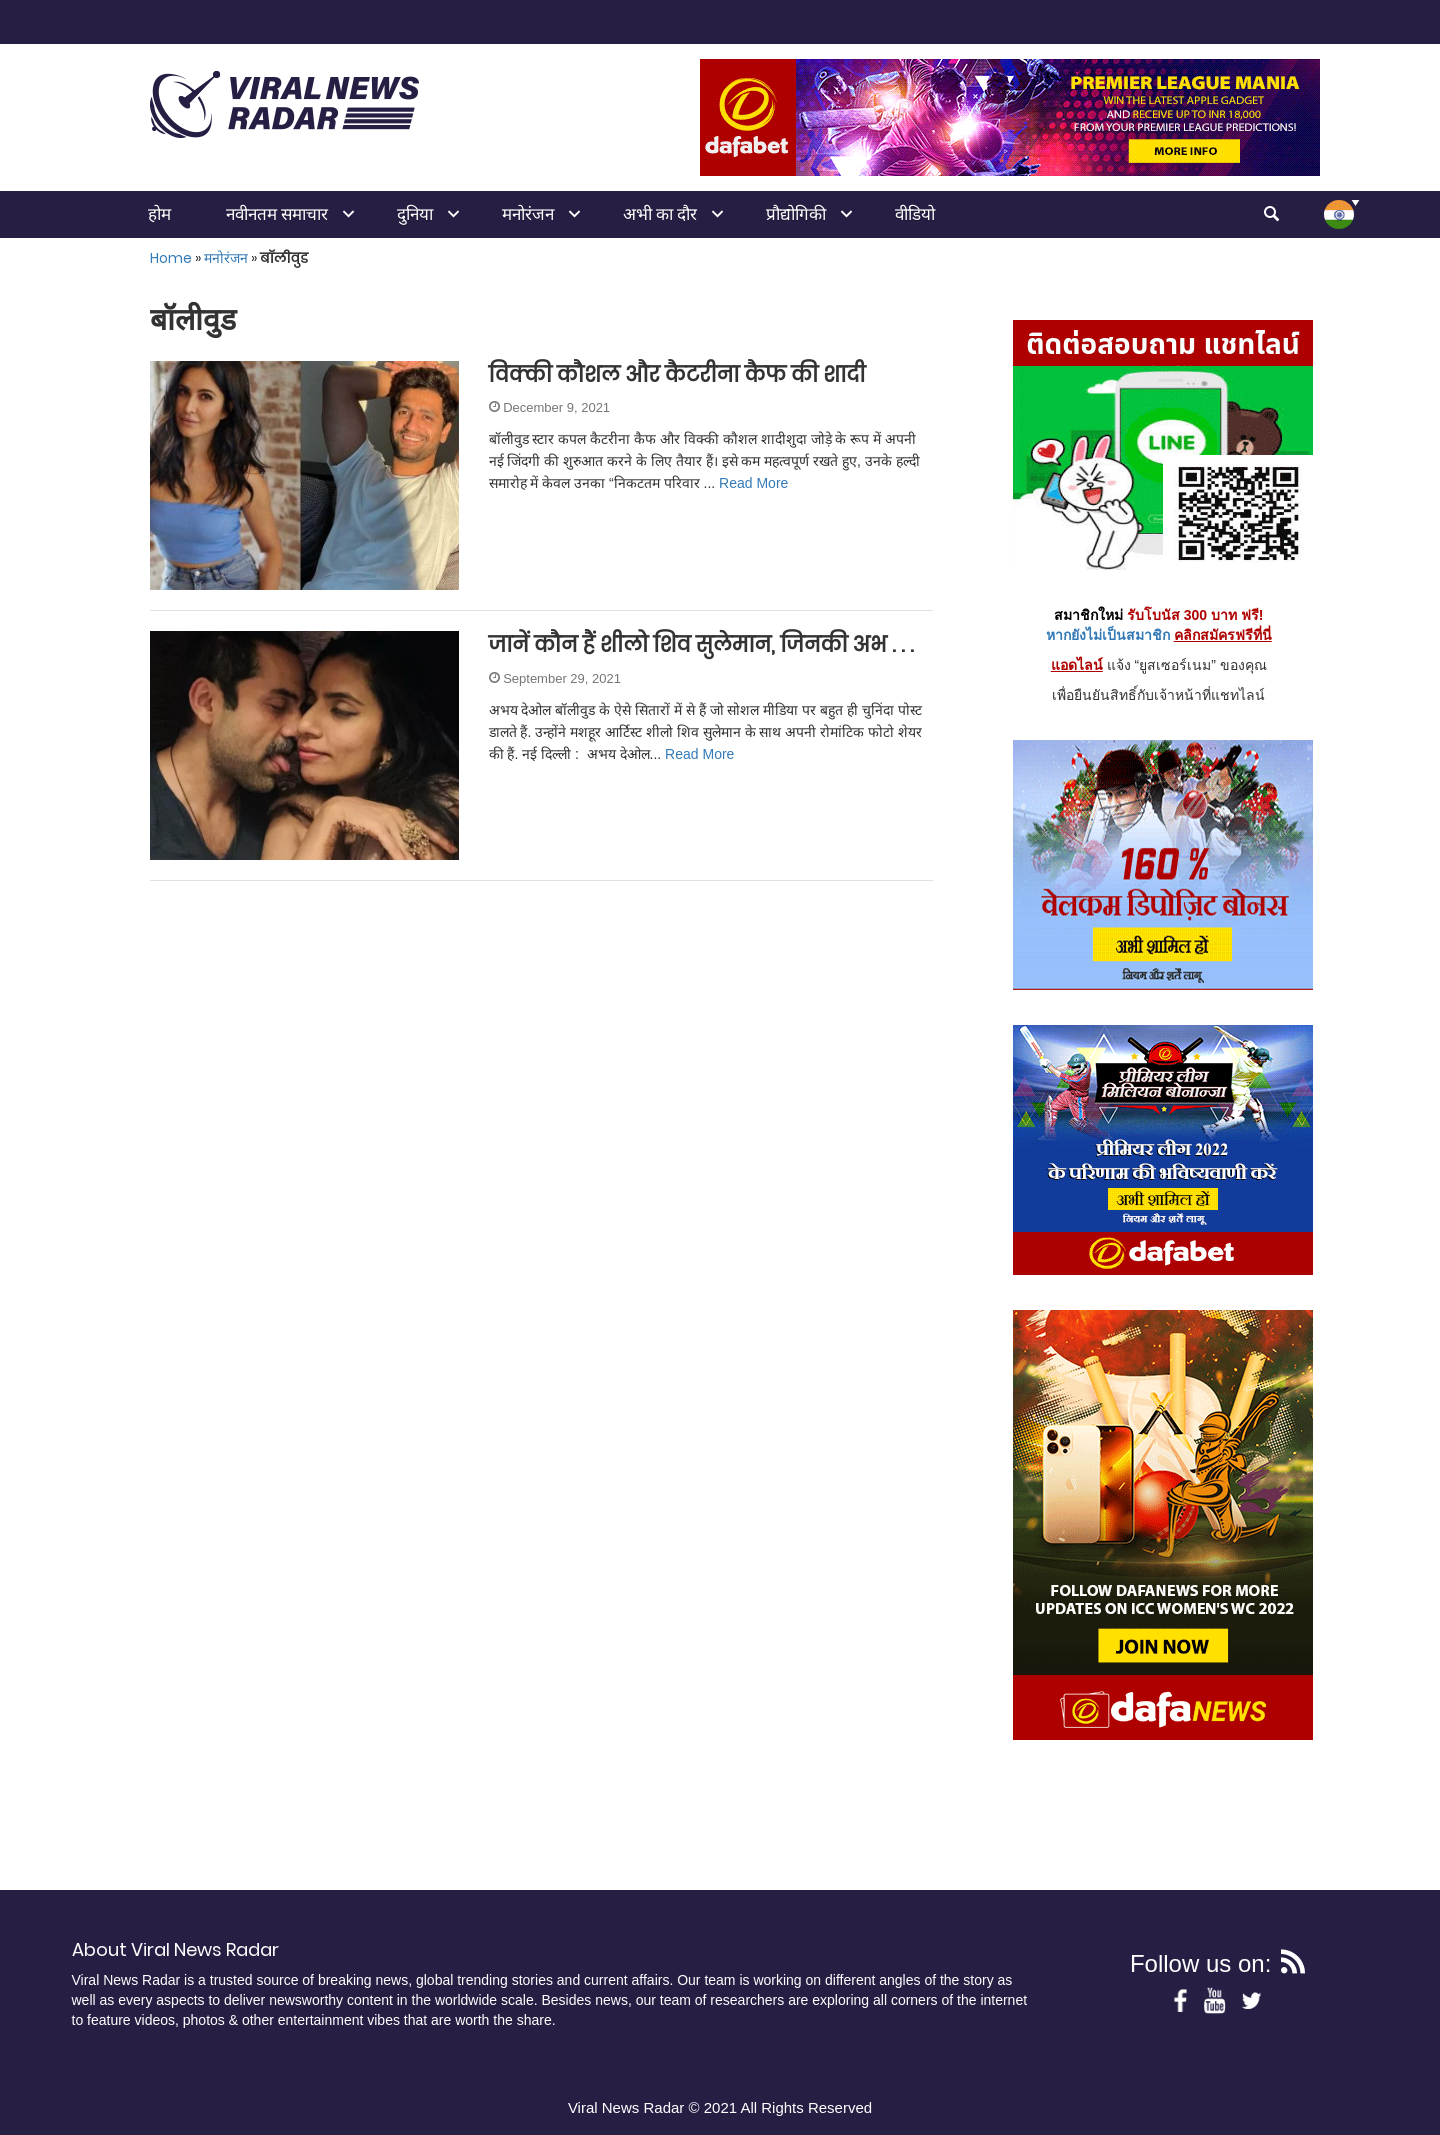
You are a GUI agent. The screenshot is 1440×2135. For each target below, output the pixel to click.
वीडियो (915, 214)
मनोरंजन (528, 214)
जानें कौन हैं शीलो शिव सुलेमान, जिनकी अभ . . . (701, 644)
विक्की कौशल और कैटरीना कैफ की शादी (677, 374)
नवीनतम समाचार (277, 214)
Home (171, 258)
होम (159, 214)
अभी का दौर (660, 214)
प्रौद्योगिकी (796, 214)
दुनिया (415, 214)
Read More (753, 483)
